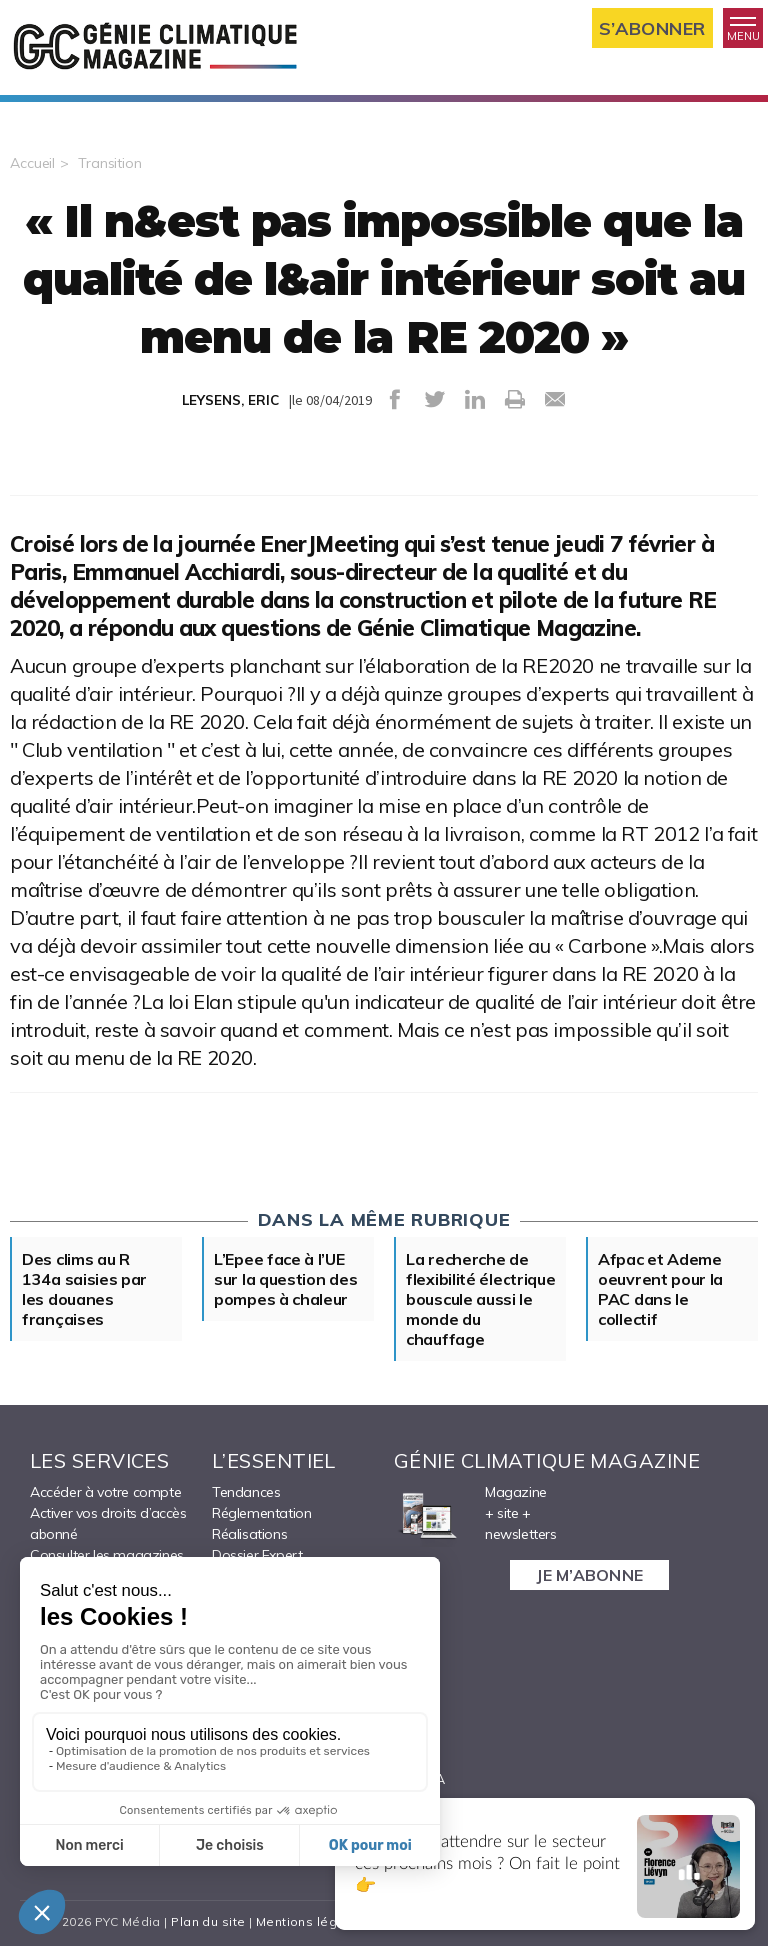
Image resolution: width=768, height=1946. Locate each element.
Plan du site (208, 1921)
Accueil (32, 163)
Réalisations (249, 1534)
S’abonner (652, 28)
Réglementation (261, 1513)
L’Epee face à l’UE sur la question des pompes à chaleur (285, 1279)
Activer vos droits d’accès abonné (108, 1523)
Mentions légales (310, 1921)
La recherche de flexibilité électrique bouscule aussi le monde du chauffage (480, 1299)
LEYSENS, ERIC (230, 400)
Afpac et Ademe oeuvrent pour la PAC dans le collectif (660, 1289)
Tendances (246, 1492)
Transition (110, 163)
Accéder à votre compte (105, 1492)
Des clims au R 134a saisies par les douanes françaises (84, 1289)
